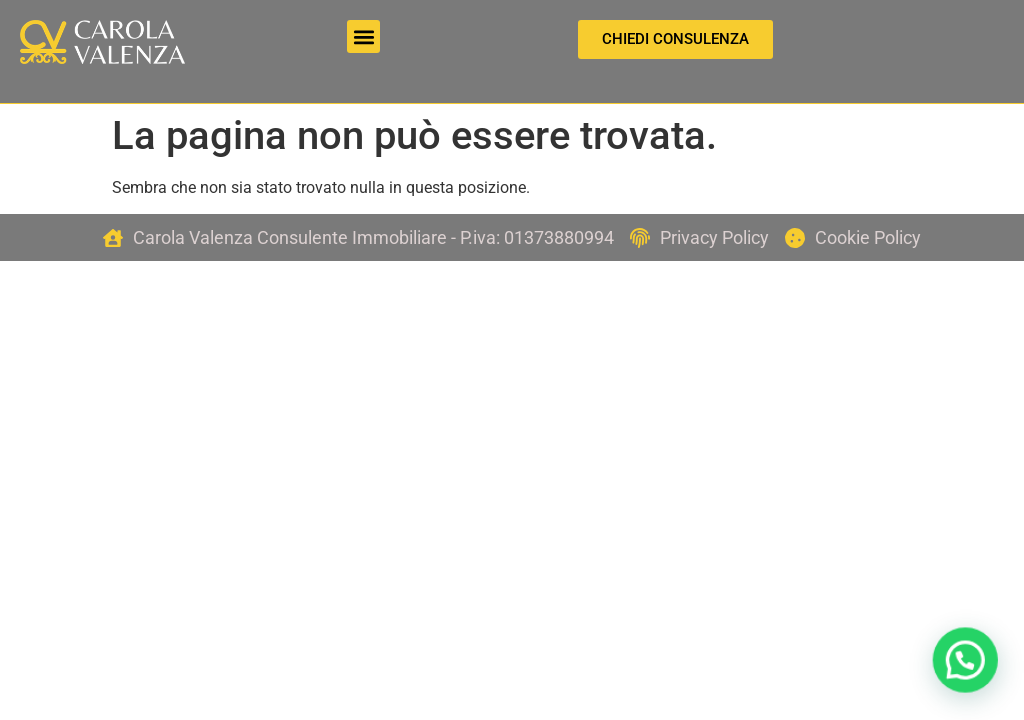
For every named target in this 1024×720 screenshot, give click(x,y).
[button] (363, 36)
